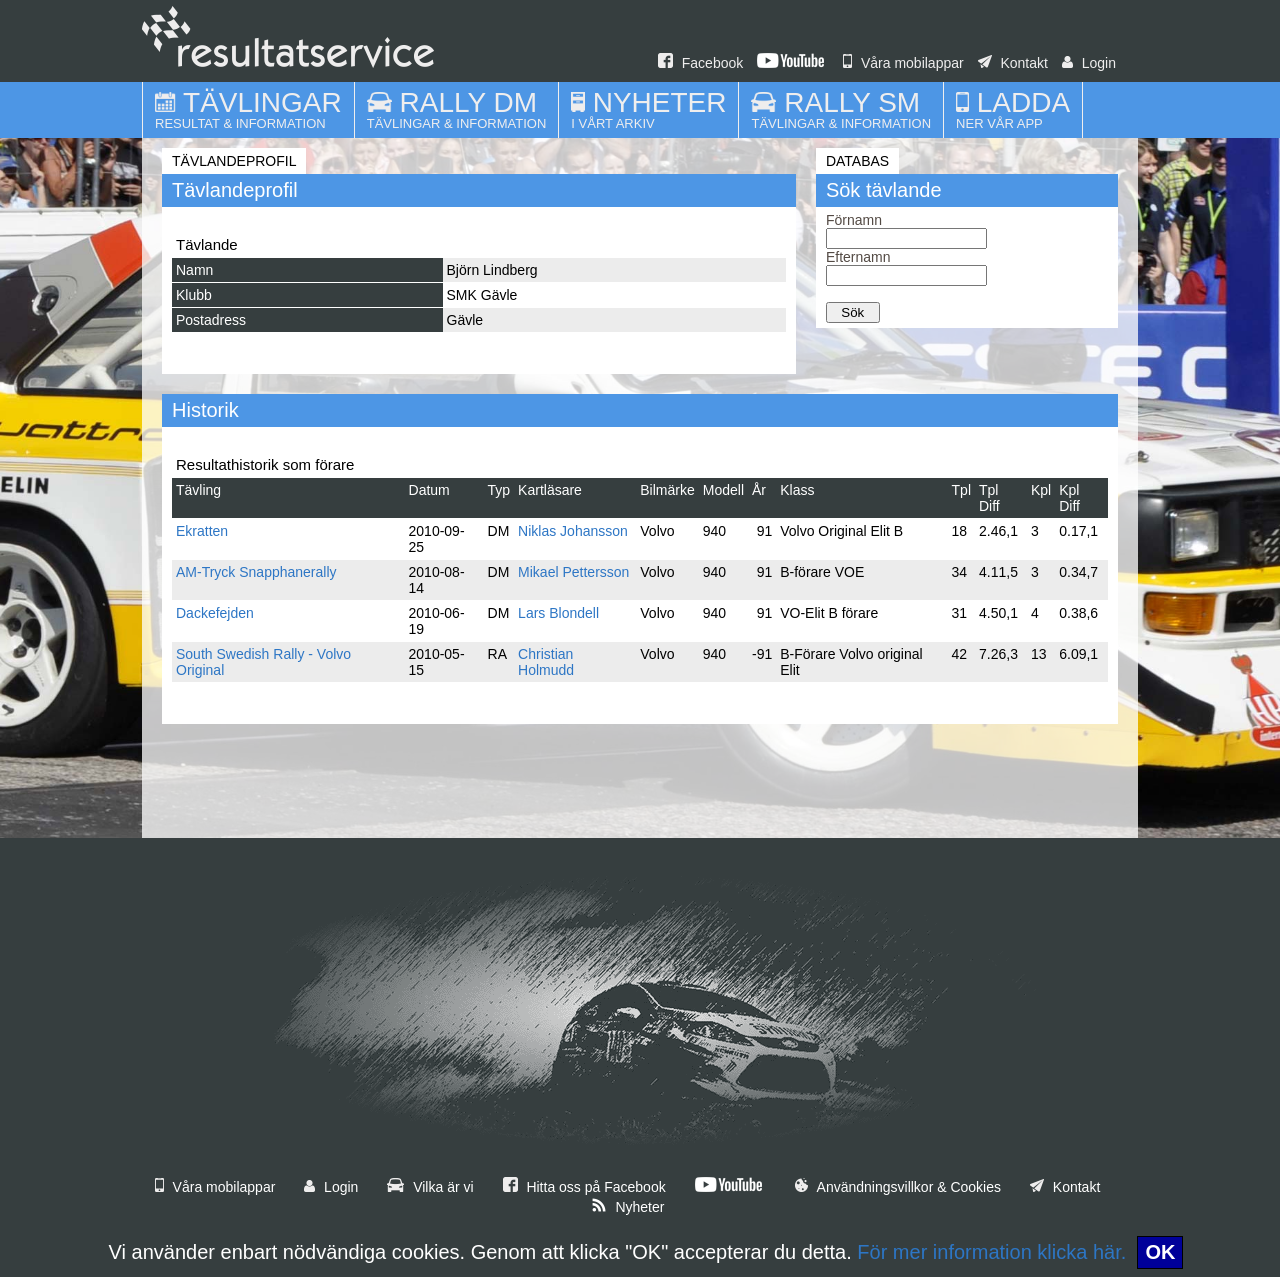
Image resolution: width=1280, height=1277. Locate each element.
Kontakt (1013, 63)
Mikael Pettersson (573, 572)
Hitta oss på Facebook (584, 1187)
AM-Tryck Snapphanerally (256, 572)
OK (1160, 1252)
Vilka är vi (430, 1187)
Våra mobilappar (903, 63)
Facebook (700, 63)
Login (1089, 63)
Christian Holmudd (546, 662)
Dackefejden (215, 613)
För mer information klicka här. (991, 1252)
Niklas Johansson (573, 531)
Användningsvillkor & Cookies (898, 1187)
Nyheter (628, 1207)
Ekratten (202, 531)
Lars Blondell (558, 613)
